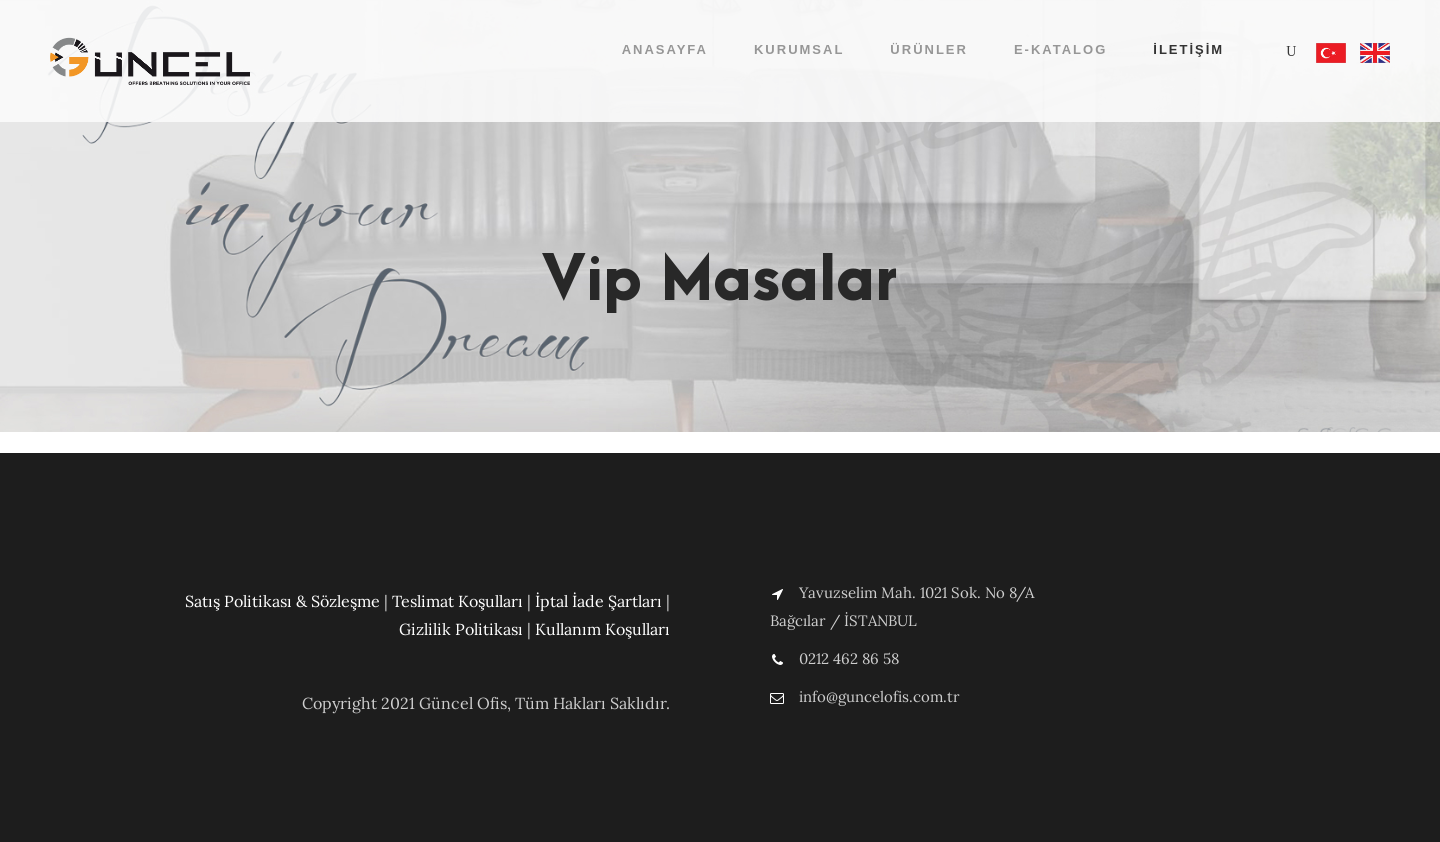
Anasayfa (665, 49)
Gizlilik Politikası (461, 629)
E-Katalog (1060, 49)
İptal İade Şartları (598, 601)
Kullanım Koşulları (602, 629)
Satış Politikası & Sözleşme (282, 601)
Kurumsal (799, 49)
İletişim (1188, 49)
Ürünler (929, 49)
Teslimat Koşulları (457, 601)
